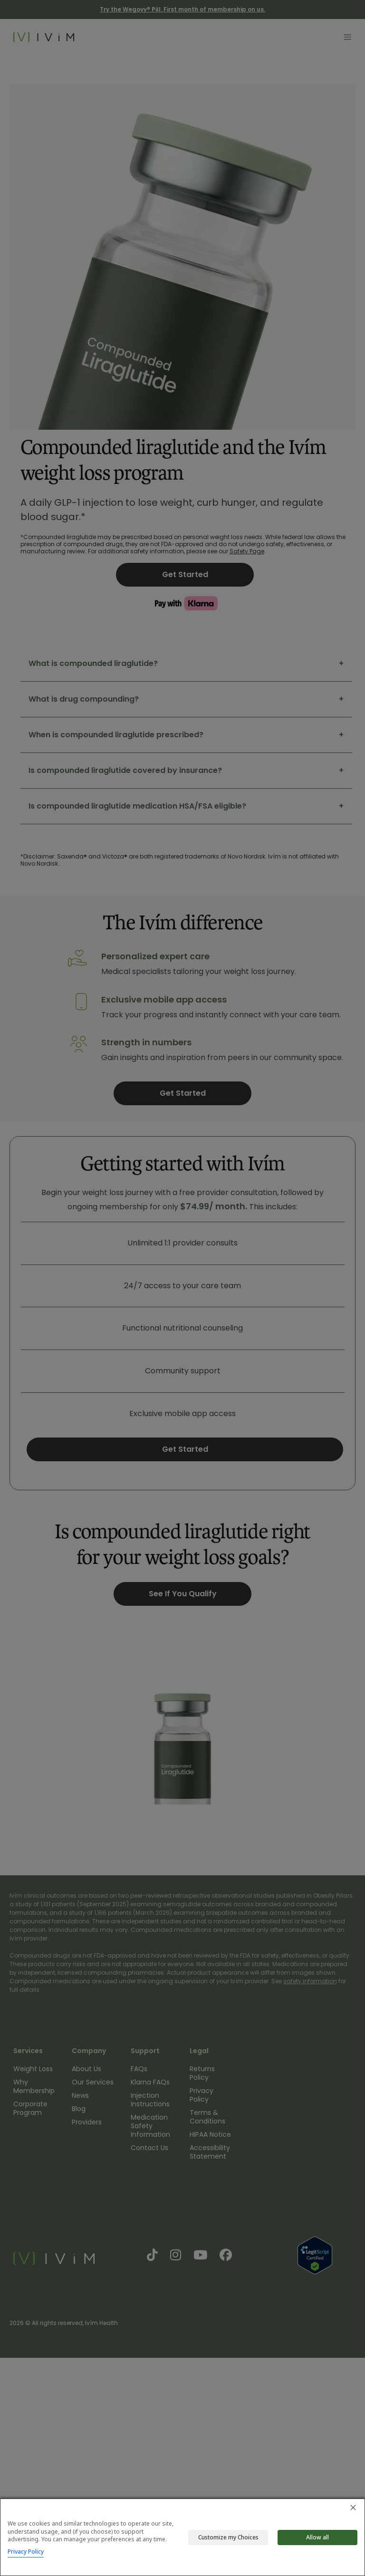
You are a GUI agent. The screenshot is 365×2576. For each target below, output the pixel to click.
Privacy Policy (26, 2551)
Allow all (317, 2537)
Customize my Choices (228, 2537)
